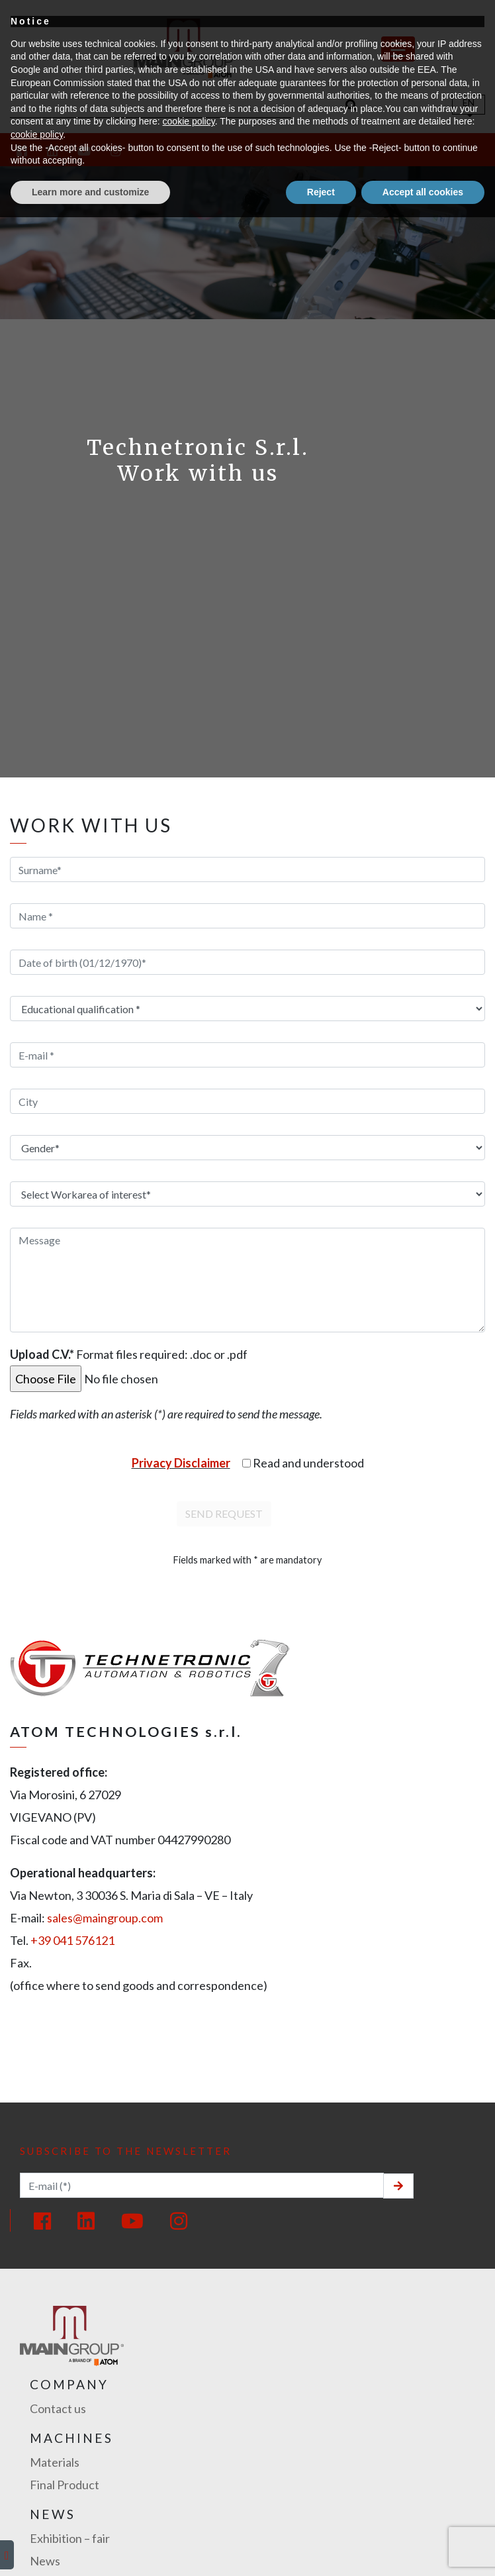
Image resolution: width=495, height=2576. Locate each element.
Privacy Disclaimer (181, 1463)
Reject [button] (321, 2550)
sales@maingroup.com (105, 1917)
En (468, 102)
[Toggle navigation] (398, 49)
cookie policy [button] (189, 2480)
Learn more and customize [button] (90, 2550)
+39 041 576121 (72, 1940)
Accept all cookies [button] (422, 2550)
